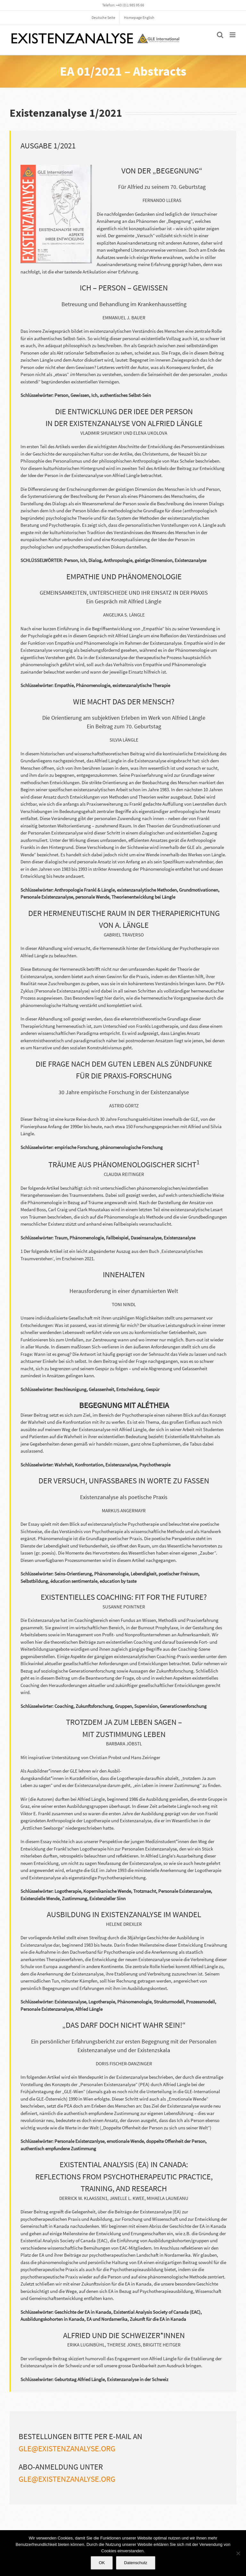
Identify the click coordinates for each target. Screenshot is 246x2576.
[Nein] (238, 2553)
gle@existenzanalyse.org (67, 2448)
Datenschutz (135, 2562)
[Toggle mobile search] (220, 34)
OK (102, 2562)
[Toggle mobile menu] (233, 34)
